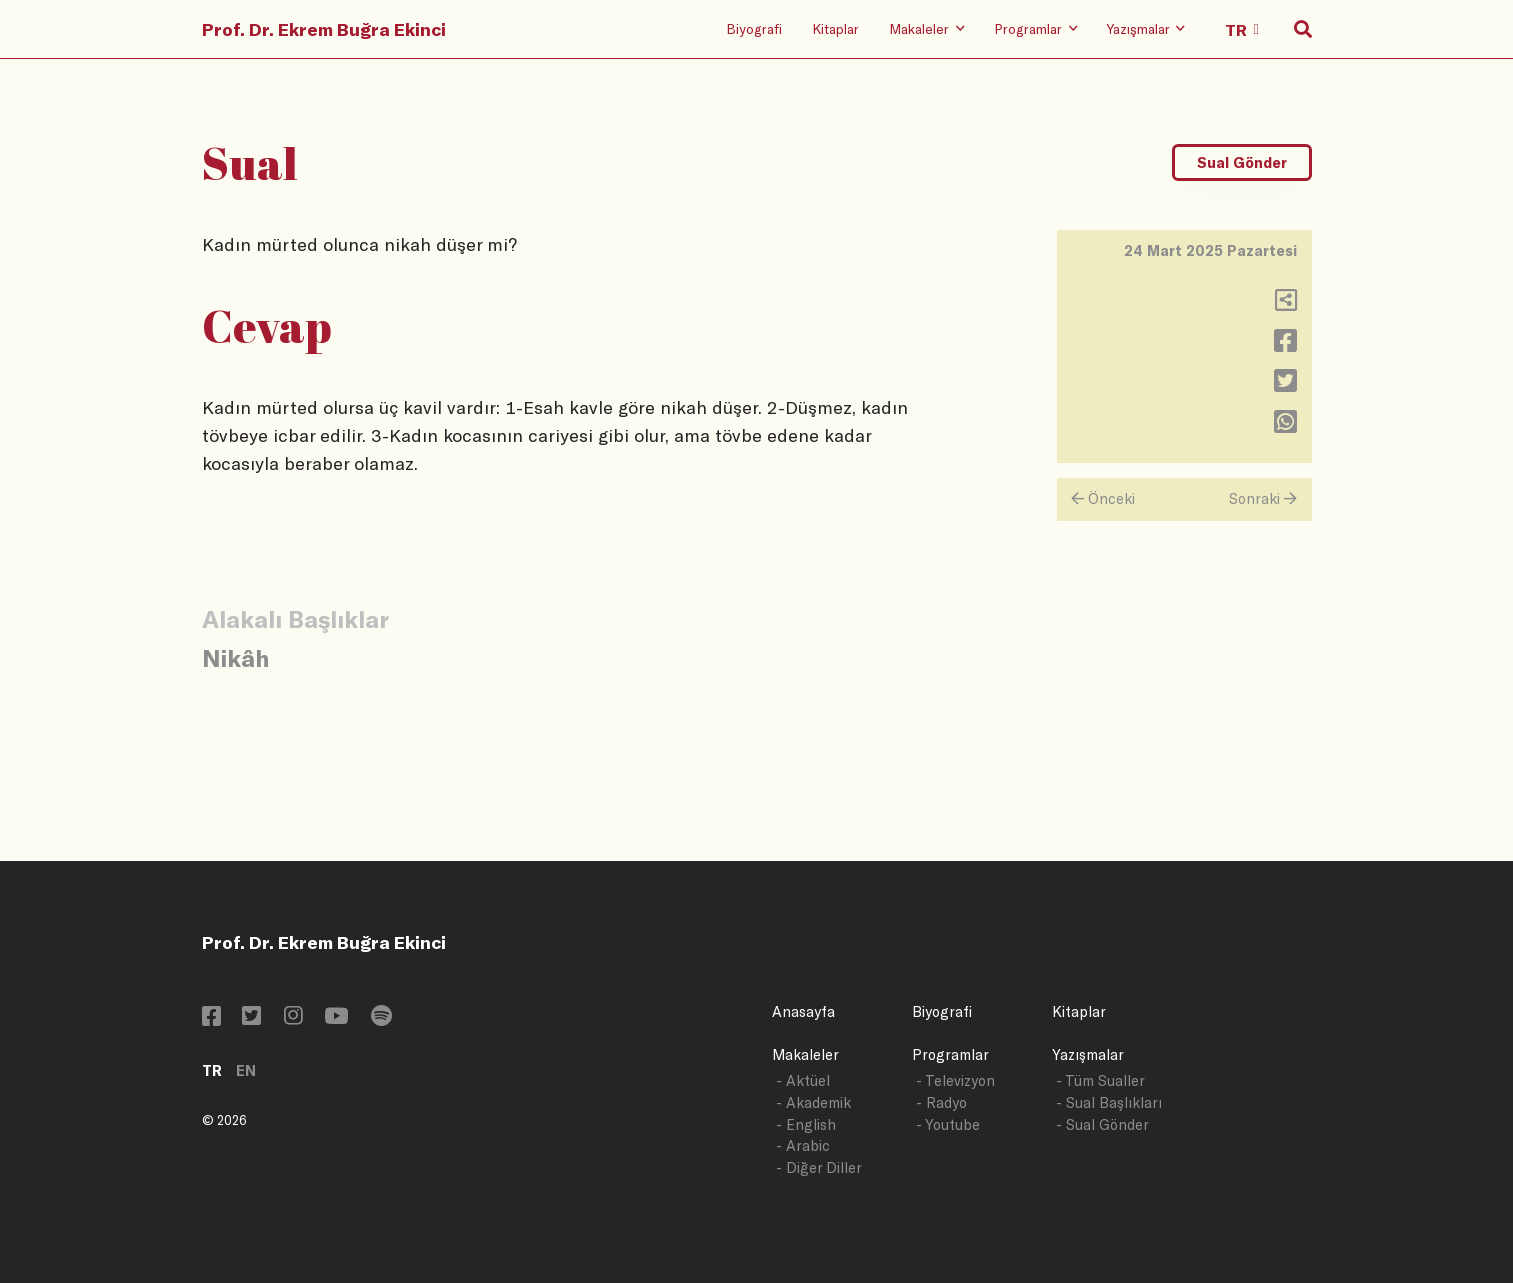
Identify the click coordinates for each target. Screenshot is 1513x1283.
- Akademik (813, 1102)
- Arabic (803, 1145)
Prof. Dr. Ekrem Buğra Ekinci (324, 29)
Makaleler (805, 1054)
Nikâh (235, 657)
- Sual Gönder (1102, 1124)
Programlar (950, 1054)
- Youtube (948, 1124)
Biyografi (754, 28)
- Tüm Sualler (1100, 1080)
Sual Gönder (1242, 162)
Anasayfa (803, 1011)
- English (806, 1124)
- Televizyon (955, 1080)
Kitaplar (835, 28)
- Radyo (941, 1102)
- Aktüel (803, 1080)
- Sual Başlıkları (1109, 1102)
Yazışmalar (1088, 1054)
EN (246, 1070)
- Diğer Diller (819, 1167)
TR (212, 1070)
